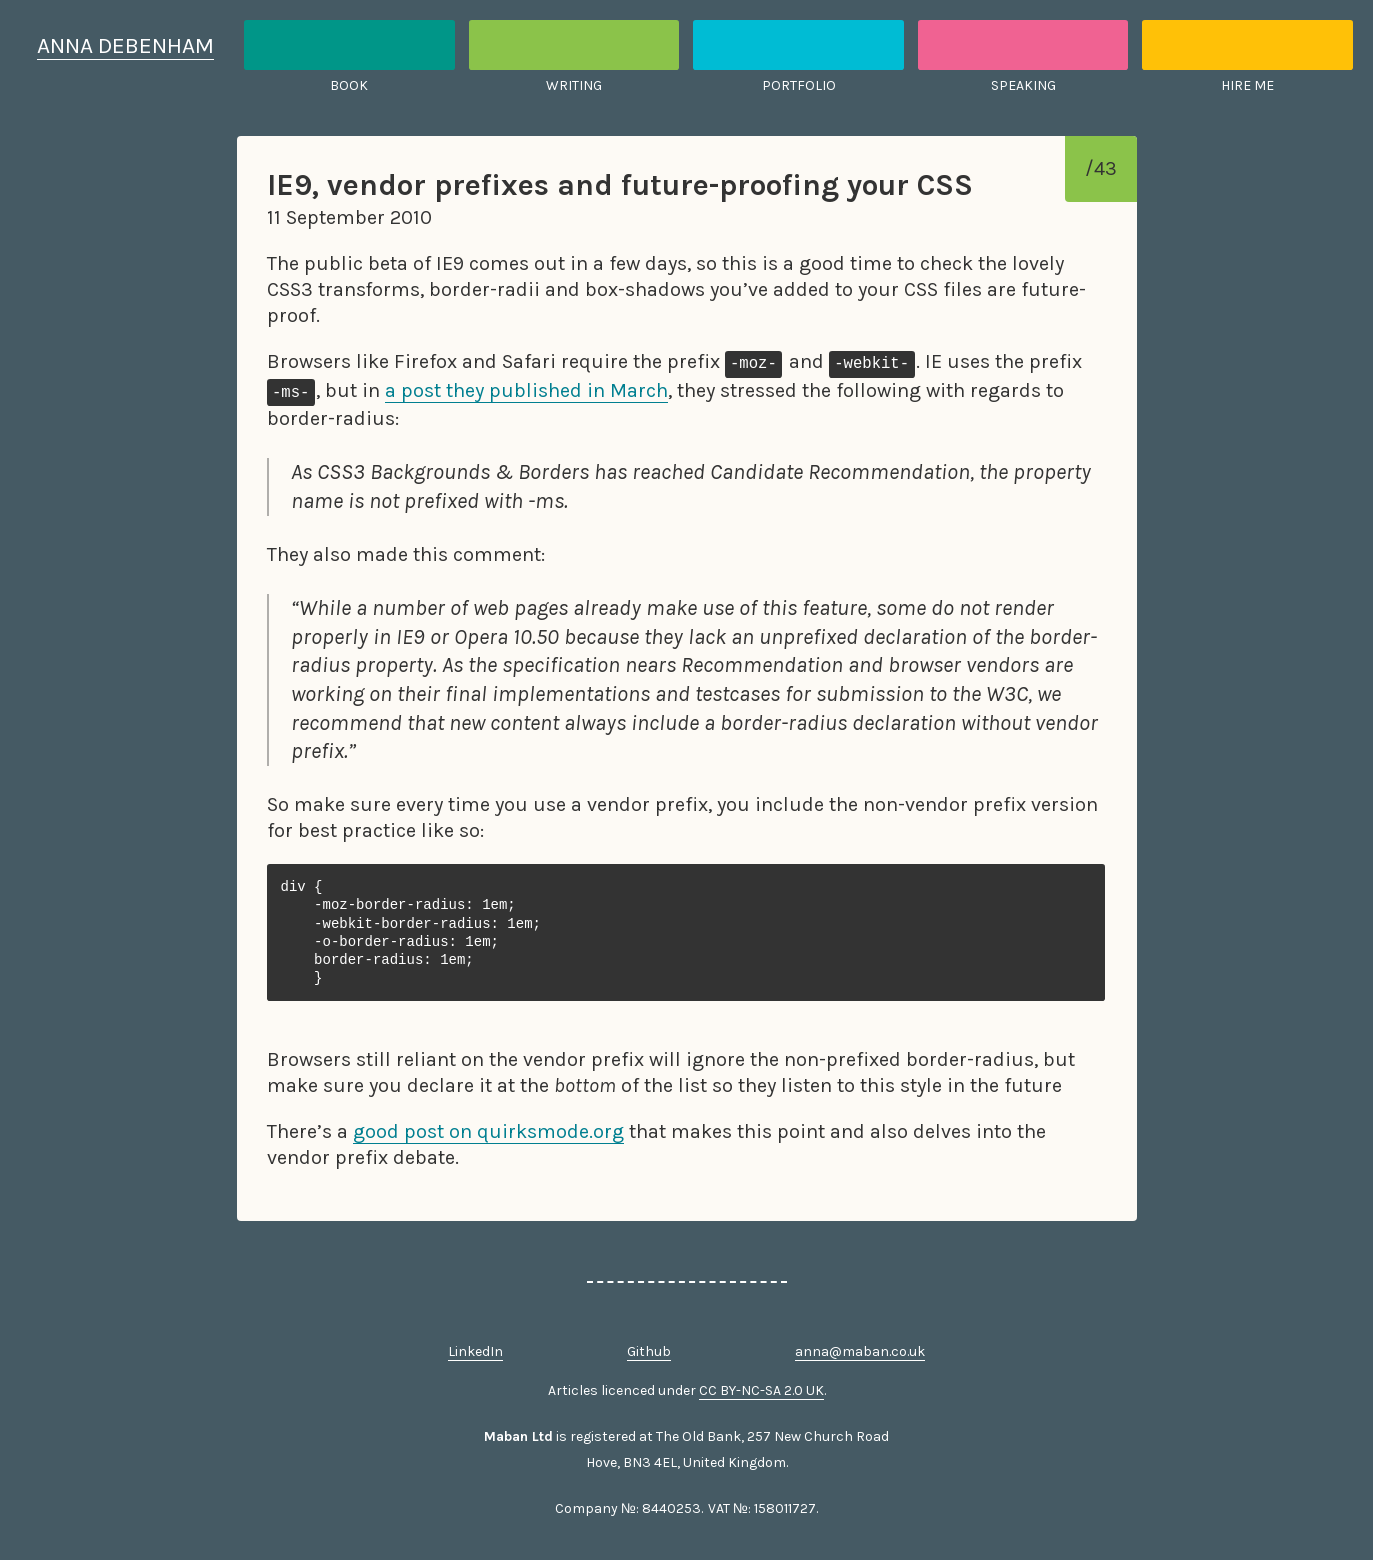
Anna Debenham (125, 45)
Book (349, 85)
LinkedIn (475, 1351)
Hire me (1247, 85)
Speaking (1023, 85)
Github (649, 1351)
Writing (574, 85)
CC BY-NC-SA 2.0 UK (761, 1390)
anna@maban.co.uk (860, 1351)
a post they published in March (526, 390)
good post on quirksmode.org (488, 1131)
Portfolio (799, 85)
